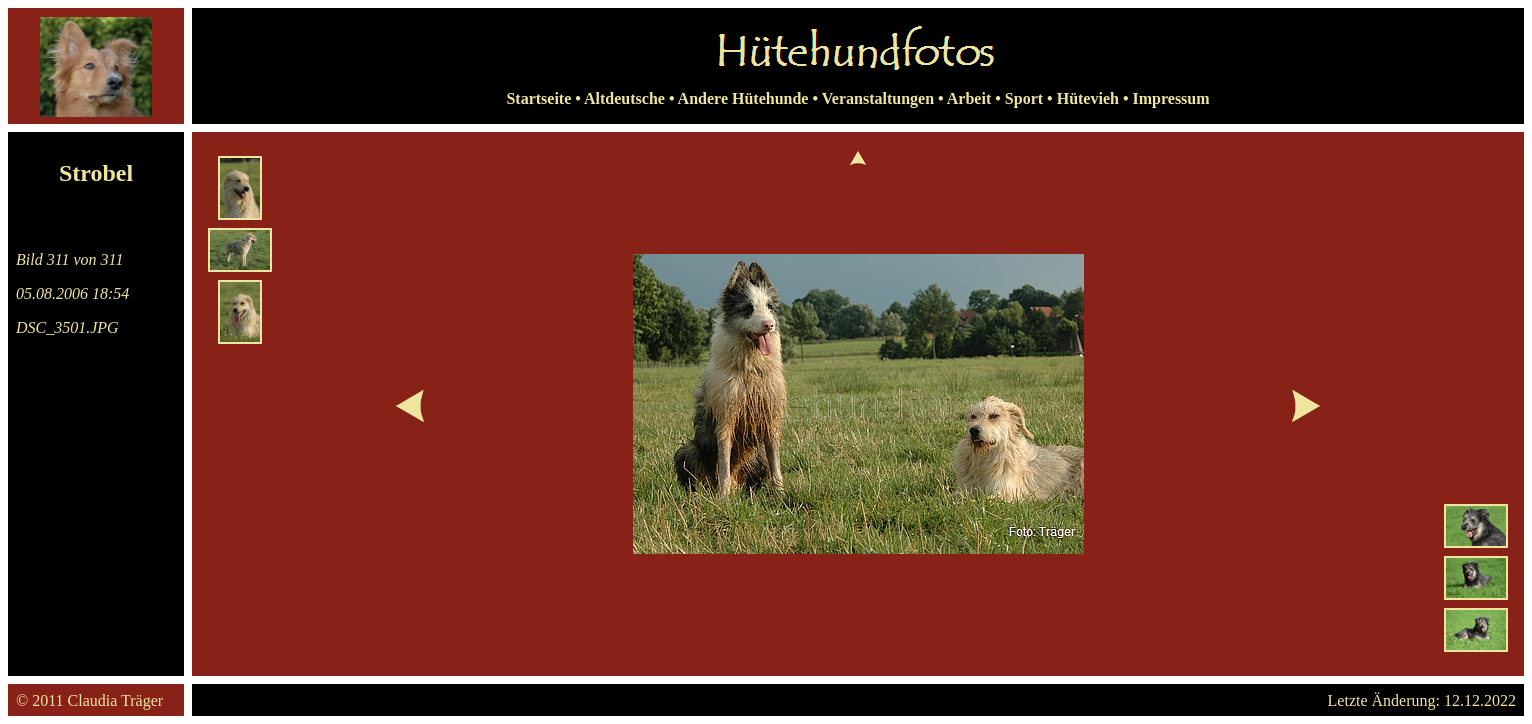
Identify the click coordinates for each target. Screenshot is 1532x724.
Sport (1024, 98)
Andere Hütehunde (743, 98)
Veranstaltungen (878, 98)
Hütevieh (1088, 98)
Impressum (1171, 98)
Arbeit (969, 98)
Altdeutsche (624, 98)
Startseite (538, 98)
